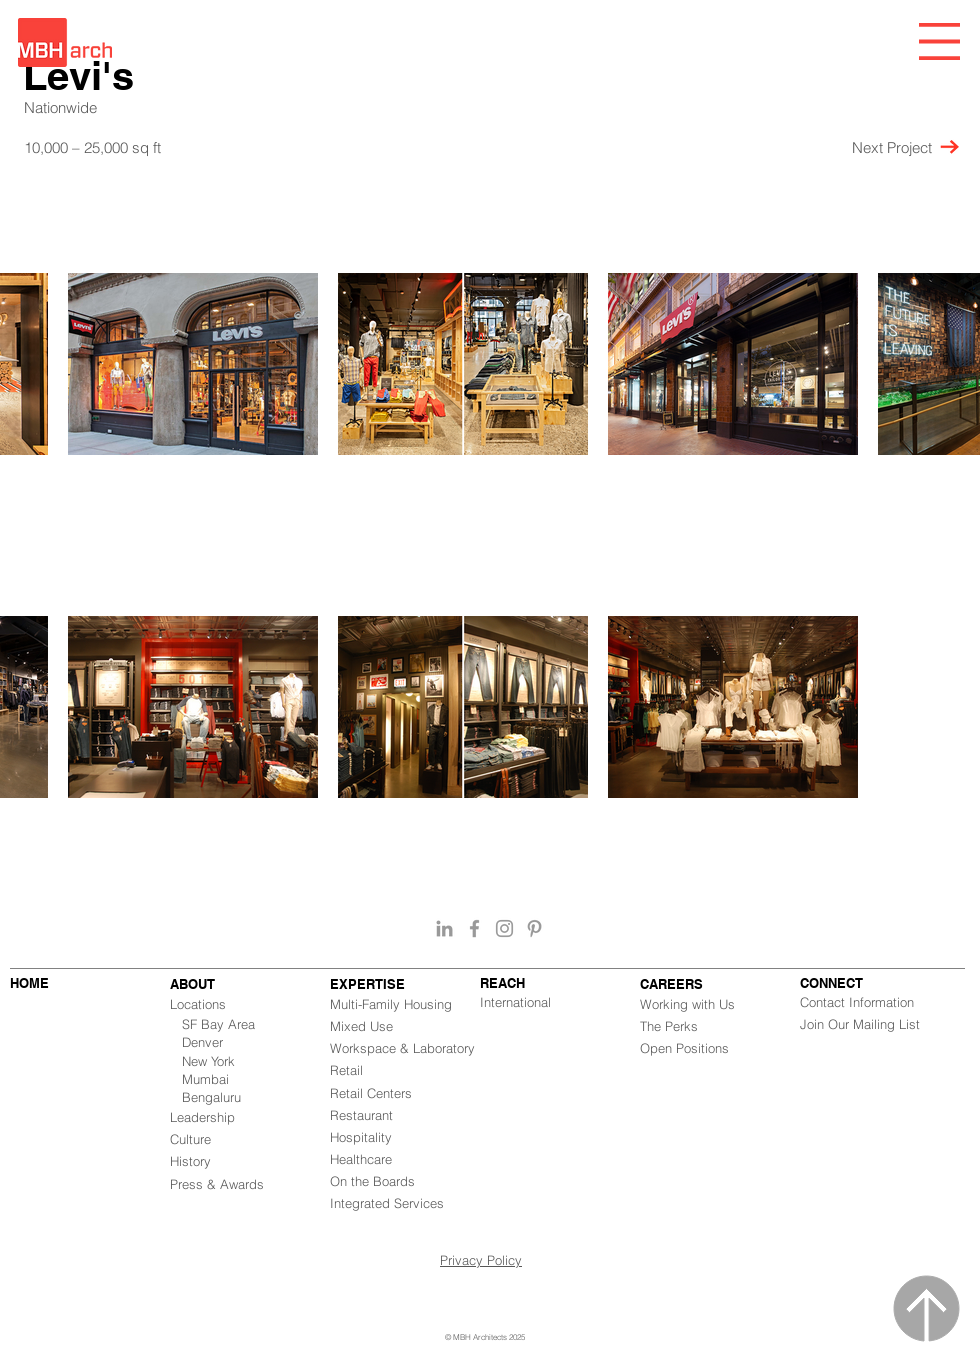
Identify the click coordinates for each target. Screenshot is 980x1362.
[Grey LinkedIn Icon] (444, 928)
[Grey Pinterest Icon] (534, 928)
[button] (939, 41)
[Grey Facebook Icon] (474, 928)
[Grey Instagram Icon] (504, 928)
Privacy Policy (481, 1260)
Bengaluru (211, 1097)
